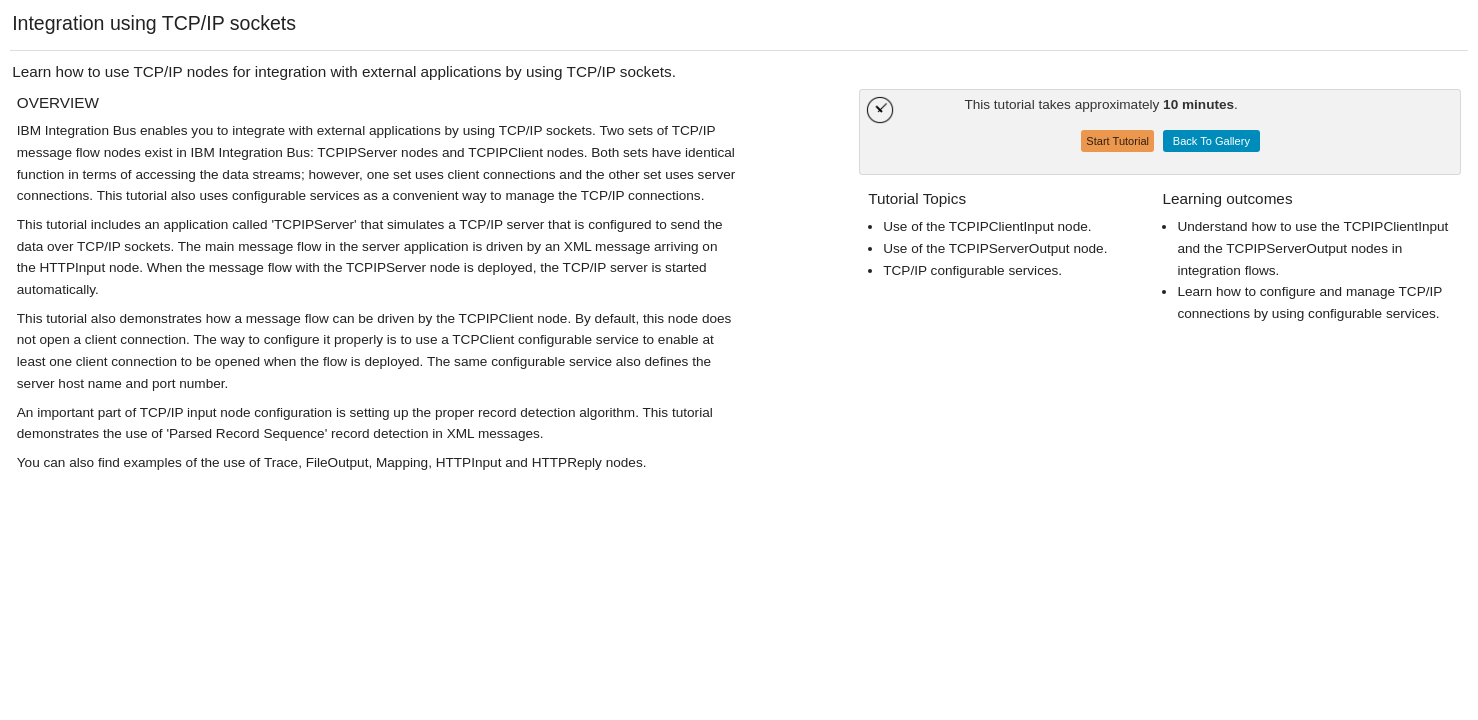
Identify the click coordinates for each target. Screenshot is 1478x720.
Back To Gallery (1211, 141)
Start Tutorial (1117, 141)
